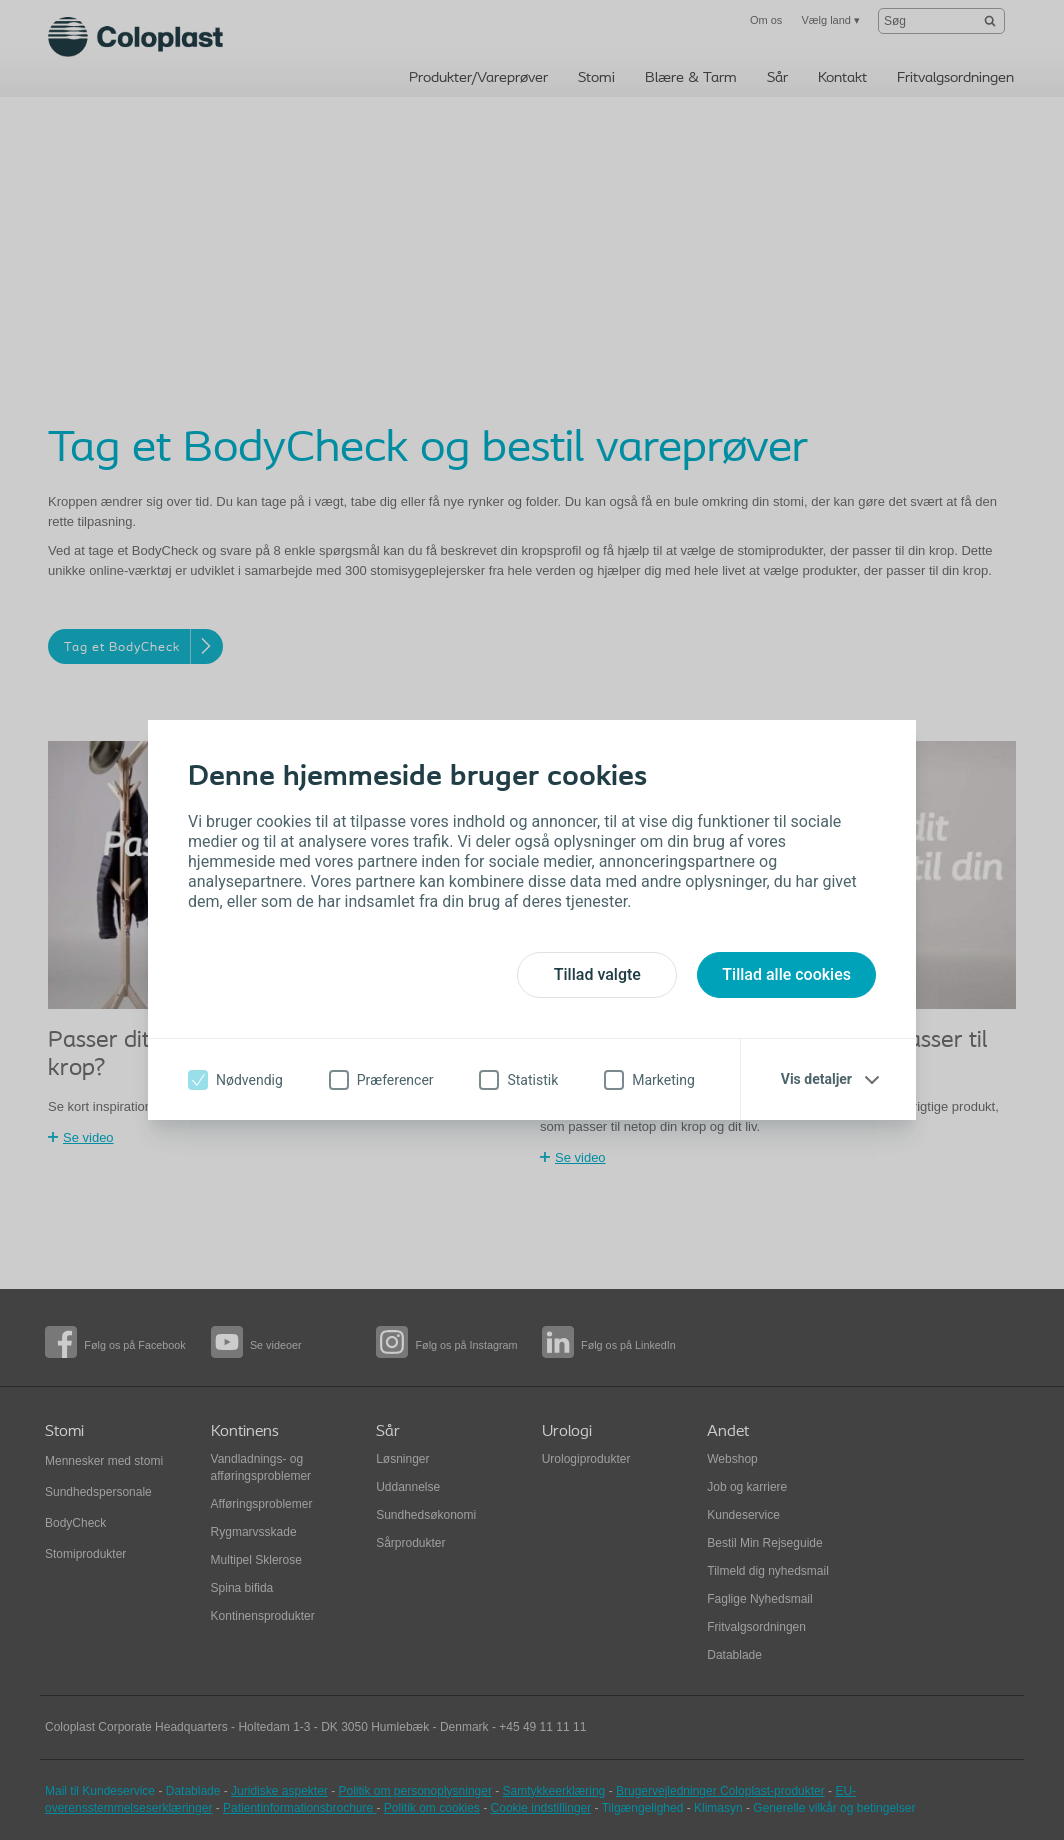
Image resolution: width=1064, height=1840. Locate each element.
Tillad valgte (597, 974)
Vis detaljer (816, 1079)
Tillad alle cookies (786, 974)
